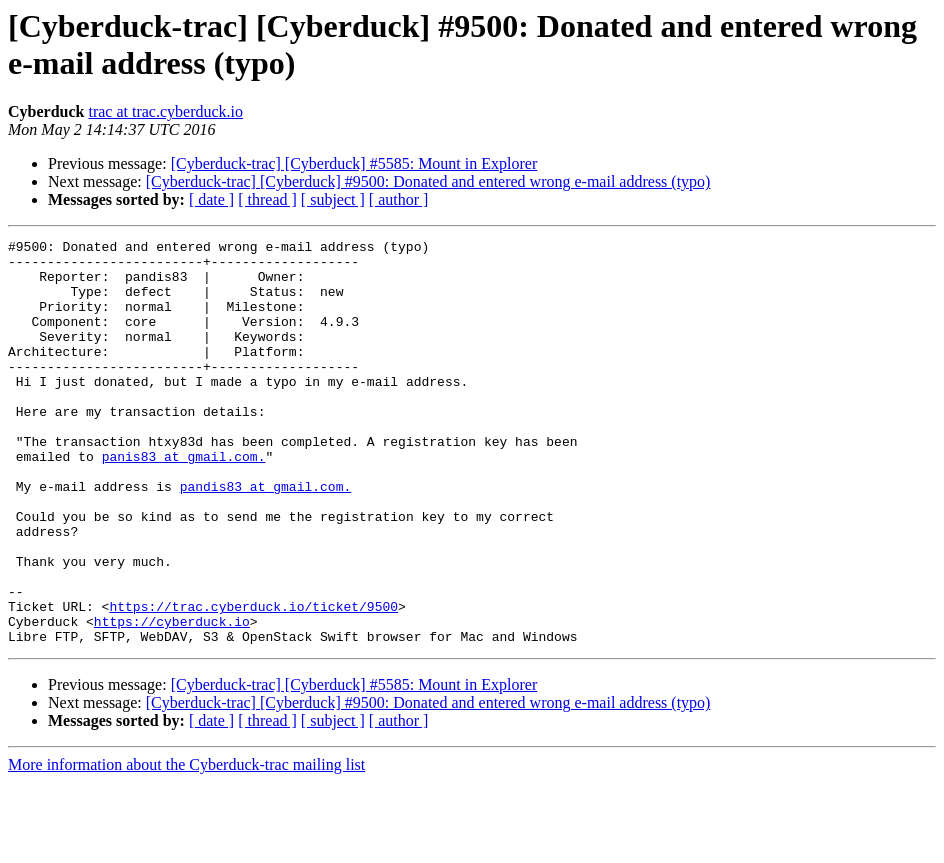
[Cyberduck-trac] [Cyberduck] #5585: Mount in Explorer (354, 163)
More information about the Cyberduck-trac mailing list (186, 845)
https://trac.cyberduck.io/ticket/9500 (253, 681)
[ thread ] (267, 199)
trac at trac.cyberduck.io (165, 111)
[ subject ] (333, 199)
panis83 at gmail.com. (184, 501)
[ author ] (399, 199)
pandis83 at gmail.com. (266, 537)
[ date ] (211, 199)
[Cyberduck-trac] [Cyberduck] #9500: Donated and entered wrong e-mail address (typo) (428, 181)
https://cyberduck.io (172, 699)
